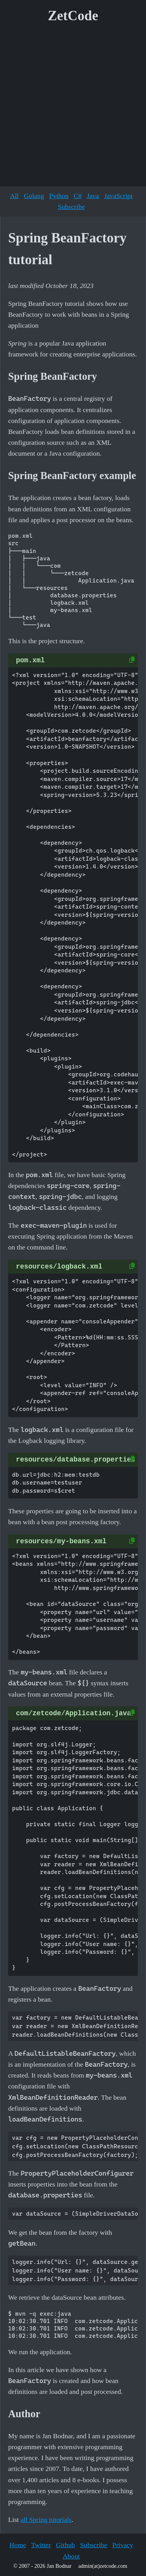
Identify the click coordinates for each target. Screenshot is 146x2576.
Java (93, 196)
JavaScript (118, 196)
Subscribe (71, 207)
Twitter (41, 2545)
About (71, 2556)
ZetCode (73, 15)
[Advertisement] (73, 108)
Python (59, 196)
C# (78, 196)
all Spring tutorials (46, 2519)
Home (17, 2545)
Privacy (122, 2545)
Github (65, 2545)
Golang (34, 196)
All (14, 196)
